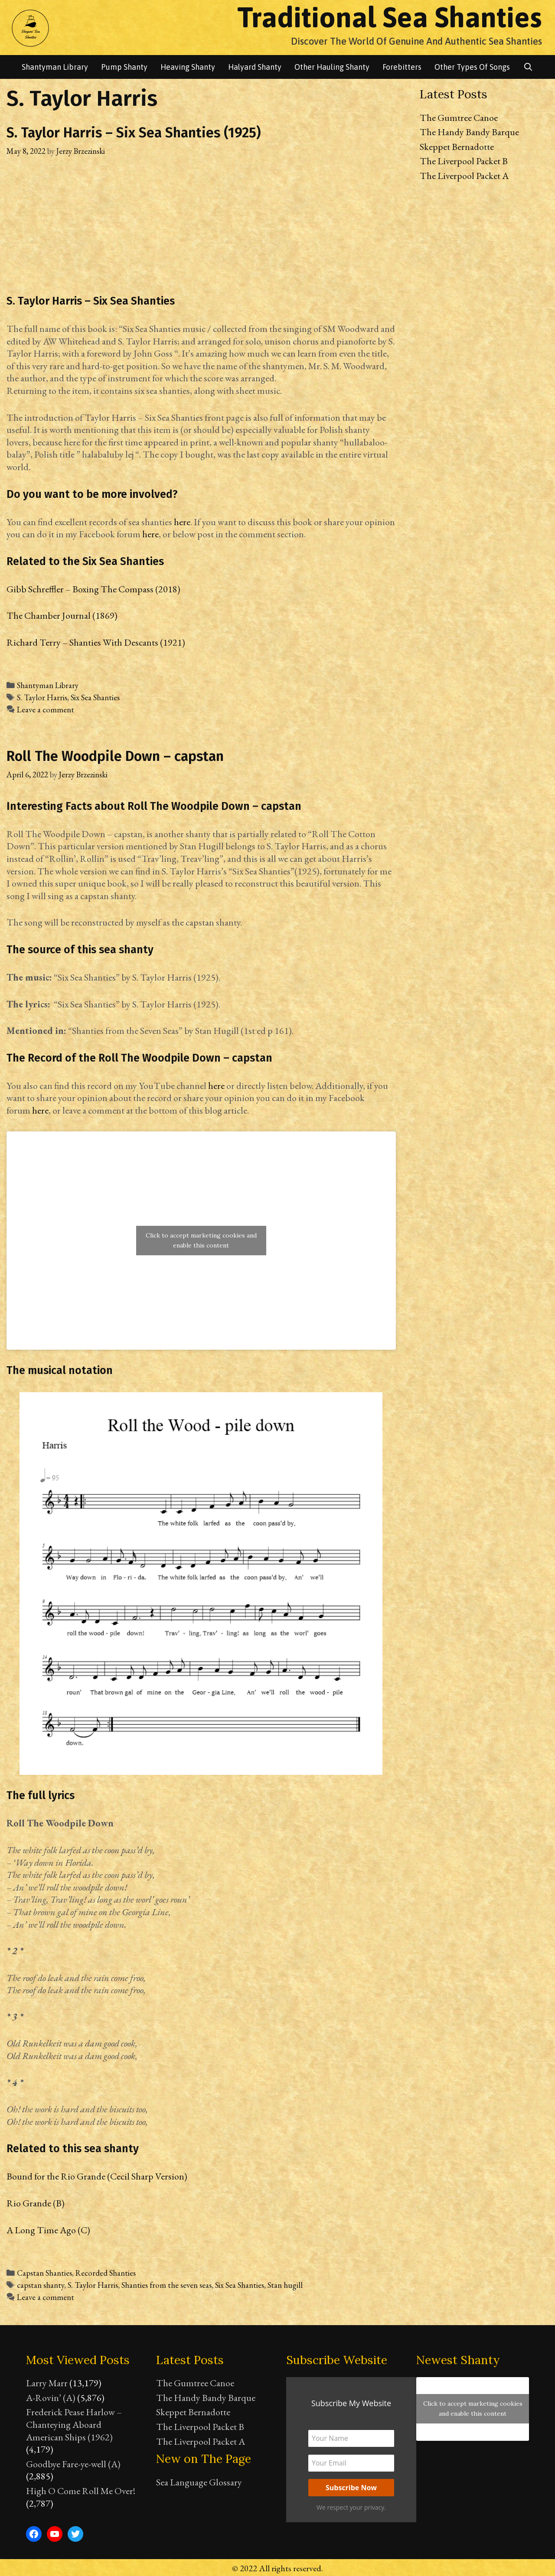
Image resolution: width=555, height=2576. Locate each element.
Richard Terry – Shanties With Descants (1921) (96, 642)
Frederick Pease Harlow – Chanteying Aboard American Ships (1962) (74, 2424)
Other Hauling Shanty (331, 66)
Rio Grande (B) (36, 2203)
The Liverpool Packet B (464, 161)
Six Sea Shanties (95, 697)
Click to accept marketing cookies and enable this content (201, 1240)
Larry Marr (47, 2383)
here (182, 522)
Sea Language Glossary (199, 2482)
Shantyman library (55, 66)
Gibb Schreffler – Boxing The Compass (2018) (93, 589)
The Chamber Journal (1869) (62, 615)
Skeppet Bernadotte (457, 146)
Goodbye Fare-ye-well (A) (73, 2464)
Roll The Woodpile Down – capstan (115, 756)
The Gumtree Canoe (459, 117)
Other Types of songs (472, 66)
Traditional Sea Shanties (389, 16)
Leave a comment (45, 709)
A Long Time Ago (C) (48, 2230)
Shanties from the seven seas (166, 2285)
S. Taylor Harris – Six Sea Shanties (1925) (134, 132)
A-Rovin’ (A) (50, 2397)
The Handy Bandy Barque (469, 132)
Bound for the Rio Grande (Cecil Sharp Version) (97, 2176)
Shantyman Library (47, 685)
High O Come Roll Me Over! (80, 2491)
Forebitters (401, 66)
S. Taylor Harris (42, 697)
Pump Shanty (124, 66)
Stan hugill (285, 2285)
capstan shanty (40, 2285)
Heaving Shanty (187, 66)
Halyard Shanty (254, 66)
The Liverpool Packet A (464, 175)
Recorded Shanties (105, 2272)
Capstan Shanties (44, 2272)
